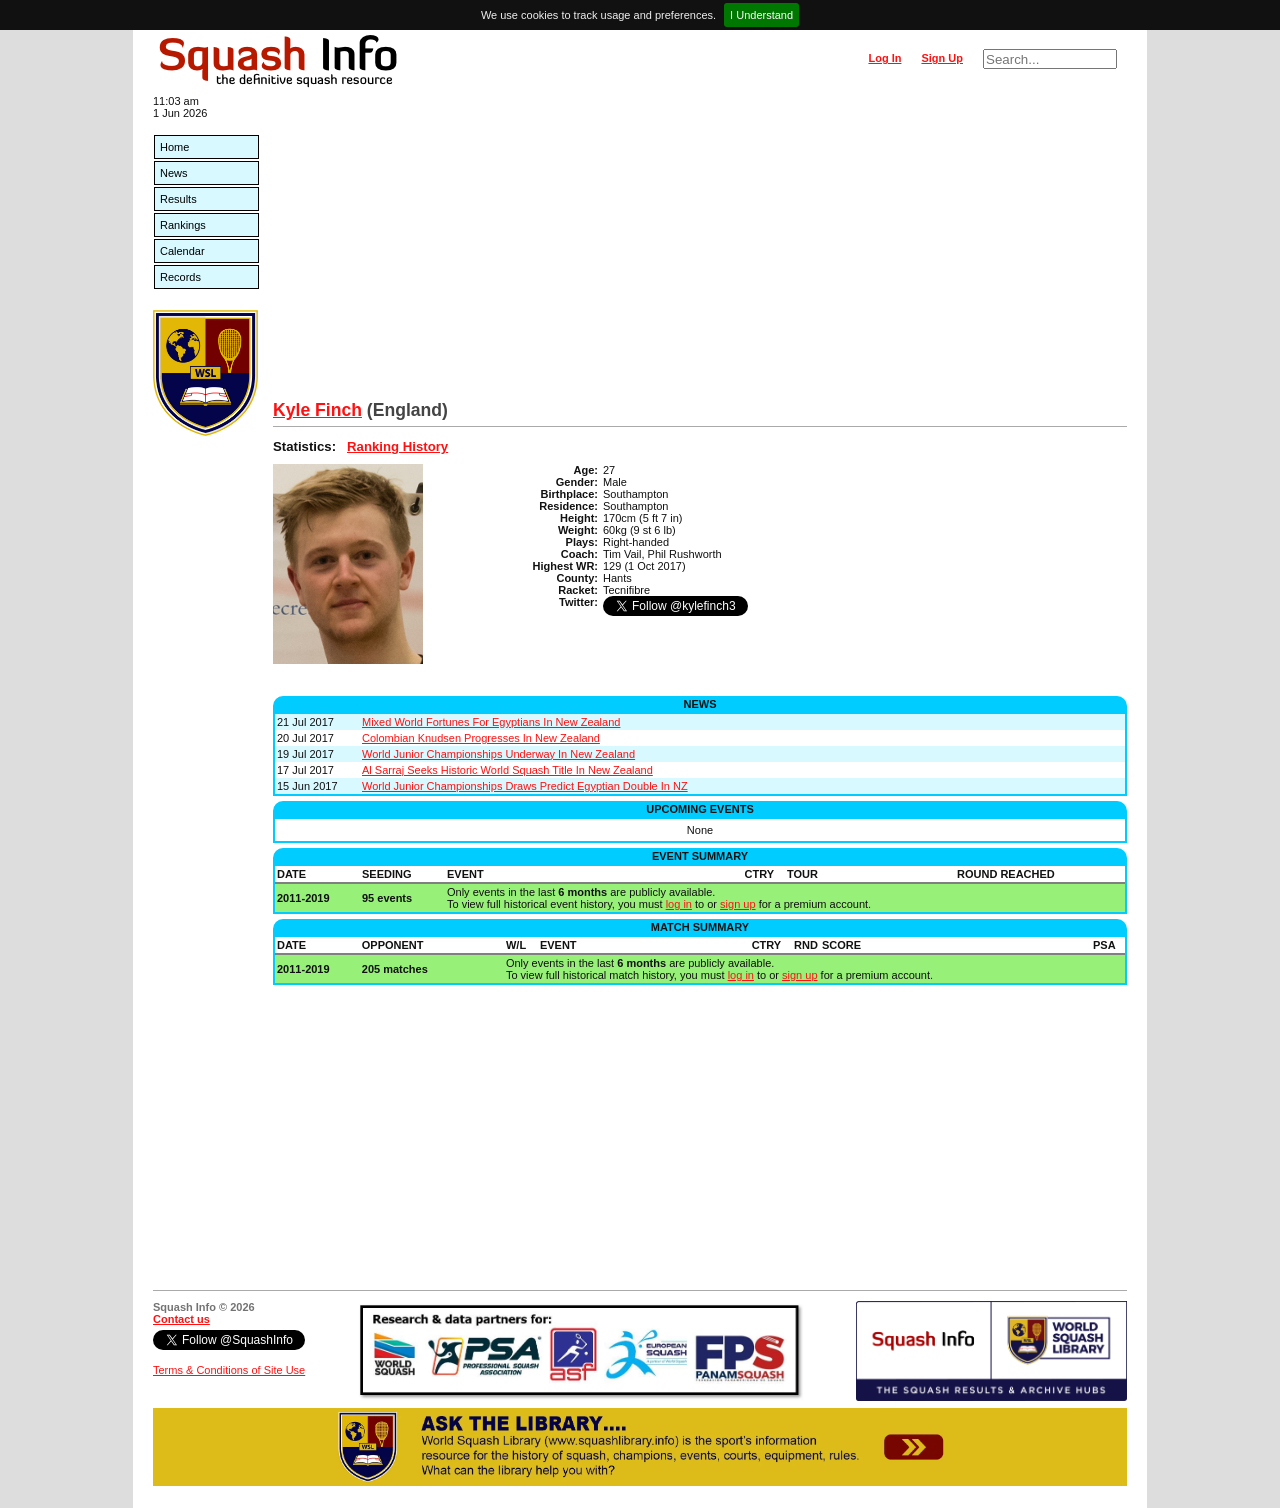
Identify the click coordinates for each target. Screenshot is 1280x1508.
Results (178, 199)
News (174, 173)
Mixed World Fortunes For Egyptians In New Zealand (491, 722)
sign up (737, 904)
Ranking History (397, 446)
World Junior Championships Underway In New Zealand (498, 754)
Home (174, 147)
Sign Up (942, 58)
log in (679, 904)
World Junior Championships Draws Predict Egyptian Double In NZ (525, 786)
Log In (884, 58)
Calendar (182, 251)
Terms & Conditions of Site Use (229, 1370)
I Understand (761, 15)
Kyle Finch (317, 410)
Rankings (183, 225)
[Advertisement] (700, 250)
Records (180, 277)
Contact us (181, 1319)
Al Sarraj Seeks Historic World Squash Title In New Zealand (507, 770)
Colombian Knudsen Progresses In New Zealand (481, 738)
